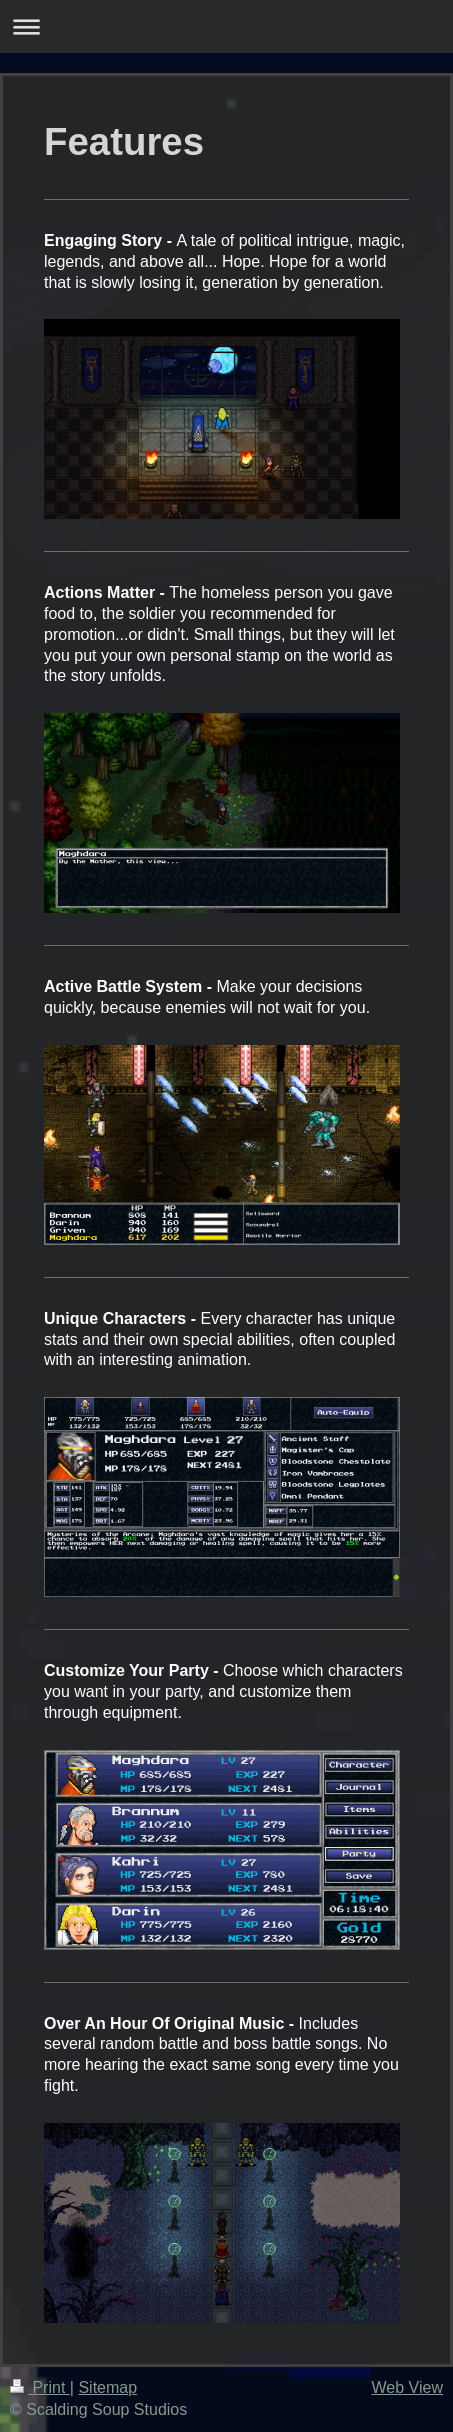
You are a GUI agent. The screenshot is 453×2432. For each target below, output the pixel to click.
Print (40, 2387)
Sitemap (107, 2387)
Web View (407, 2387)
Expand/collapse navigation (226, 26)
